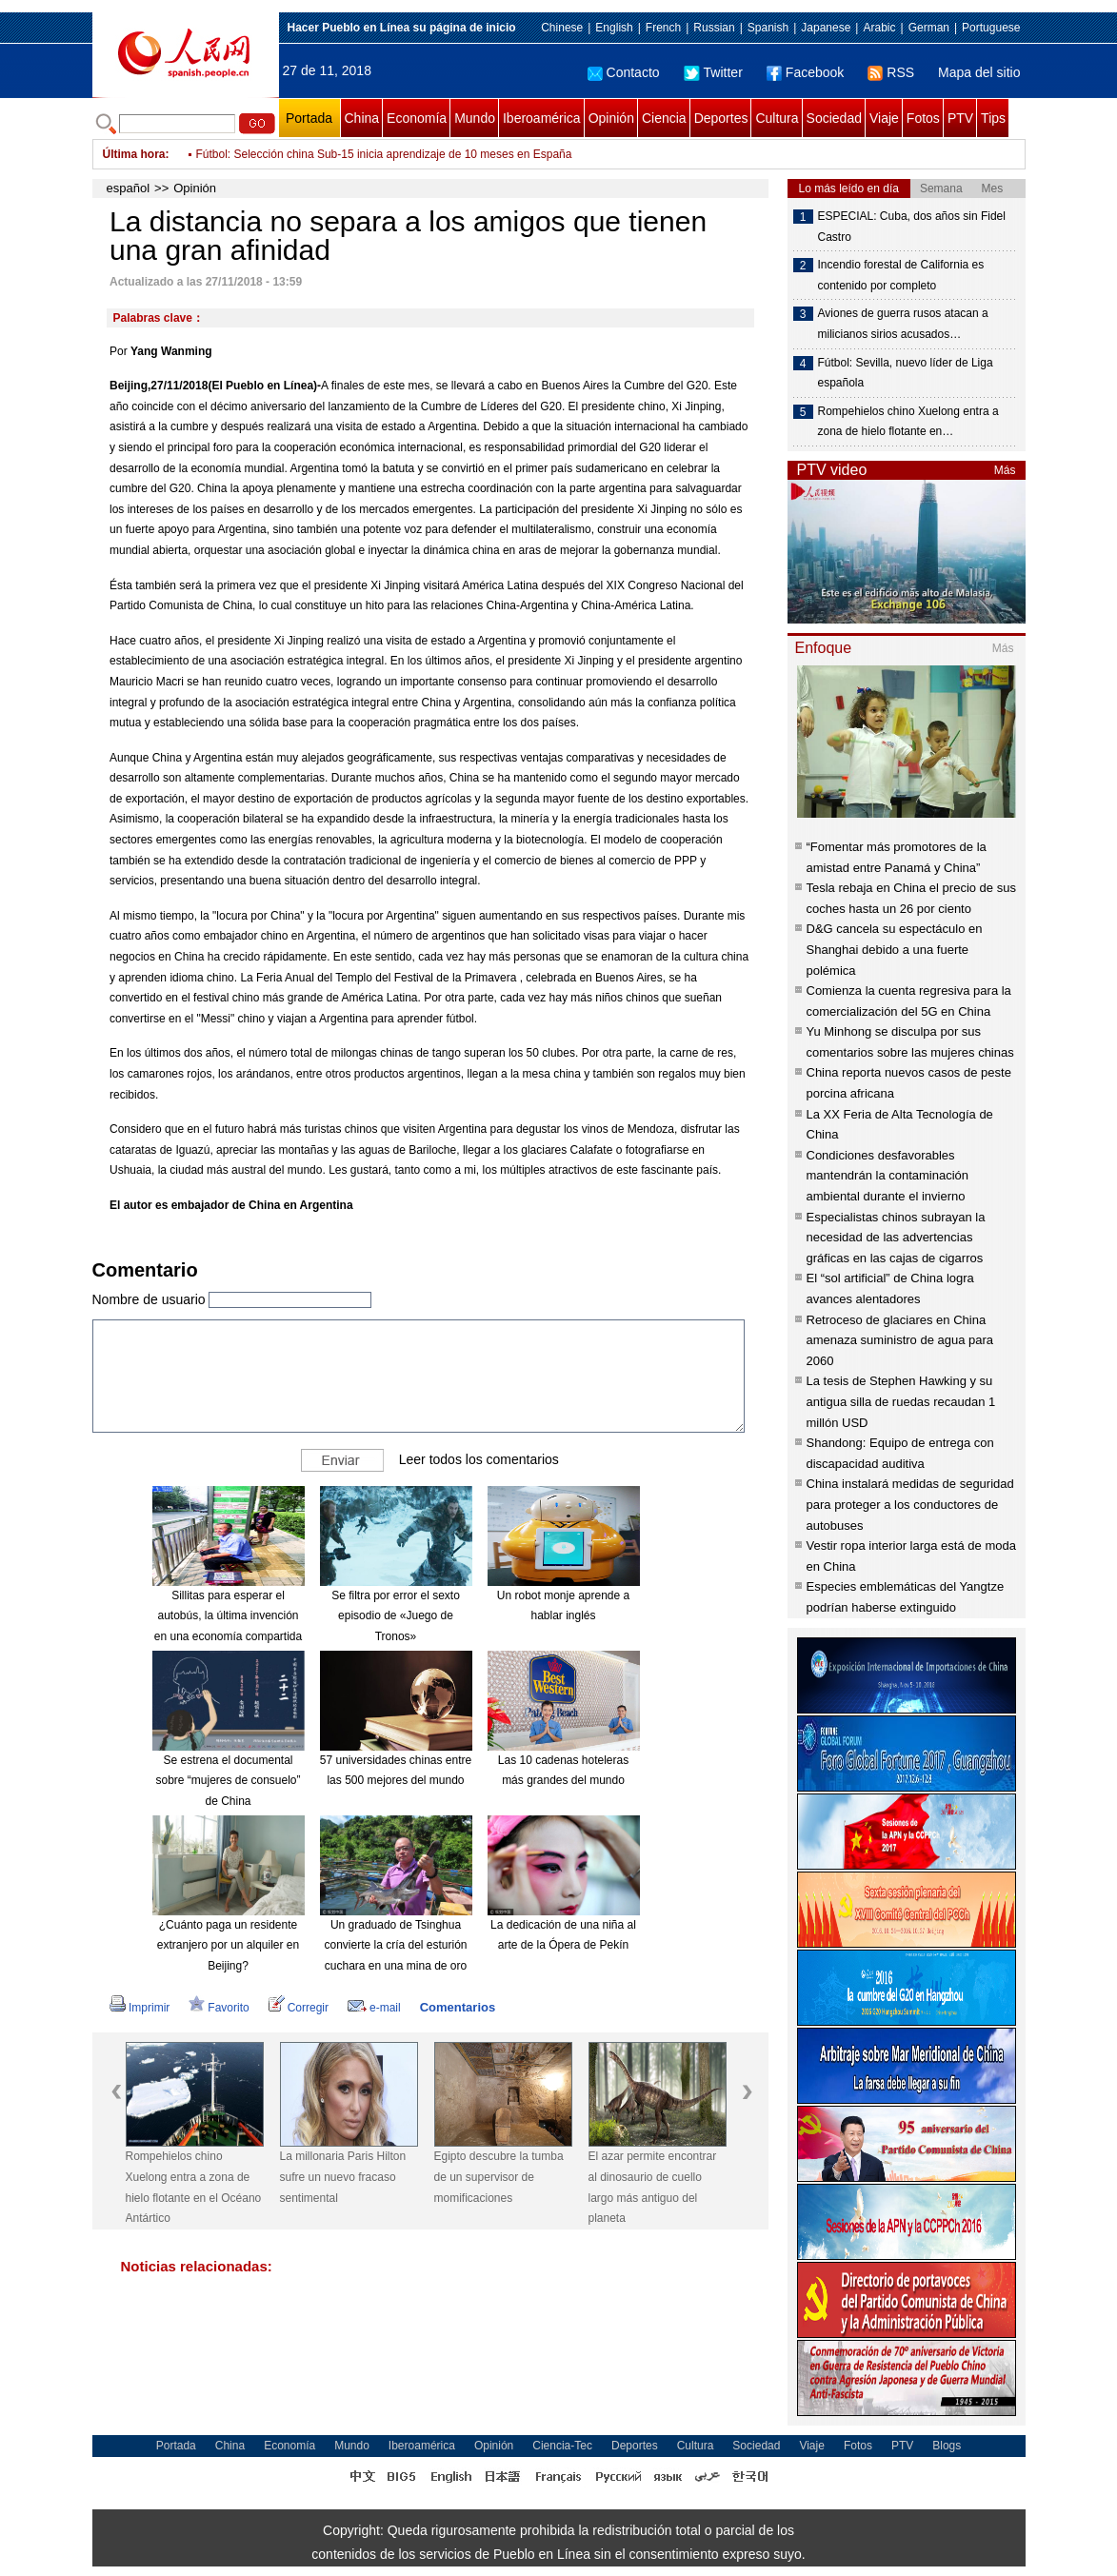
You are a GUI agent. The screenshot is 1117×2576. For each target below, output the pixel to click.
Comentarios (457, 2007)
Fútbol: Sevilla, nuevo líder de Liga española (905, 373)
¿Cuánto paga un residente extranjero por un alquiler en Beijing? (228, 1945)
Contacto (624, 72)
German (928, 27)
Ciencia (664, 118)
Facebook (805, 72)
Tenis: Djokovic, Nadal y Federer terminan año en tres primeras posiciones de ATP (404, 154)
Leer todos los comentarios (479, 1458)
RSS (891, 72)
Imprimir (140, 2007)
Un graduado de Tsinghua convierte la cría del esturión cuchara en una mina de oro (395, 1945)
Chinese (562, 27)
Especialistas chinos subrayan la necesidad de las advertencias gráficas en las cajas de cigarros (896, 1237)
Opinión (611, 118)
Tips (993, 118)
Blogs (946, 2445)
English (613, 27)
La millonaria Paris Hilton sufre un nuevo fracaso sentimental (343, 2177)
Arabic (879, 27)
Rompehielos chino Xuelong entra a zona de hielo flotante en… (908, 422)
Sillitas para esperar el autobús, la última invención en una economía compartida (228, 1616)
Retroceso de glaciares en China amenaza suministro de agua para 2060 (900, 1340)
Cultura (776, 118)
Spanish (768, 27)
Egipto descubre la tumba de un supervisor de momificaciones (499, 2177)
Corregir (299, 2007)
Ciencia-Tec (562, 2445)
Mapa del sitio (979, 72)
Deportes (721, 118)
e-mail (374, 2007)
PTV (960, 118)
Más (1005, 470)
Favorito (219, 2007)
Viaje (884, 118)
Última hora (134, 154)
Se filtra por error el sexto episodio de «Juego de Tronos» (395, 1616)
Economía (417, 118)
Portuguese (991, 27)
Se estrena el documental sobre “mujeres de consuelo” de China (227, 1781)
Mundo (474, 118)
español (128, 188)
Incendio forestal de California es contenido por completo (901, 275)
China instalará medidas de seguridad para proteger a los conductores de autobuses (910, 1504)
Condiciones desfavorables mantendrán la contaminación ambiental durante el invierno (888, 1175)
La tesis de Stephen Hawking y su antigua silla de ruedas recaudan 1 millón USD (901, 1401)
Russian (713, 27)
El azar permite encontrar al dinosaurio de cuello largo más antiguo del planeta (652, 2187)
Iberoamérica (542, 118)
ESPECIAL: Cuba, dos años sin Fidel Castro (912, 226)
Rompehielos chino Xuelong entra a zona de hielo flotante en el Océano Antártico (194, 2187)
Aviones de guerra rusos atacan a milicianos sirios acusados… (903, 324)
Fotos (923, 118)
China (362, 118)
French (663, 27)
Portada (309, 118)
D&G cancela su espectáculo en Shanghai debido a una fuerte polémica (895, 949)
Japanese (825, 27)
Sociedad (834, 118)
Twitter (713, 72)
